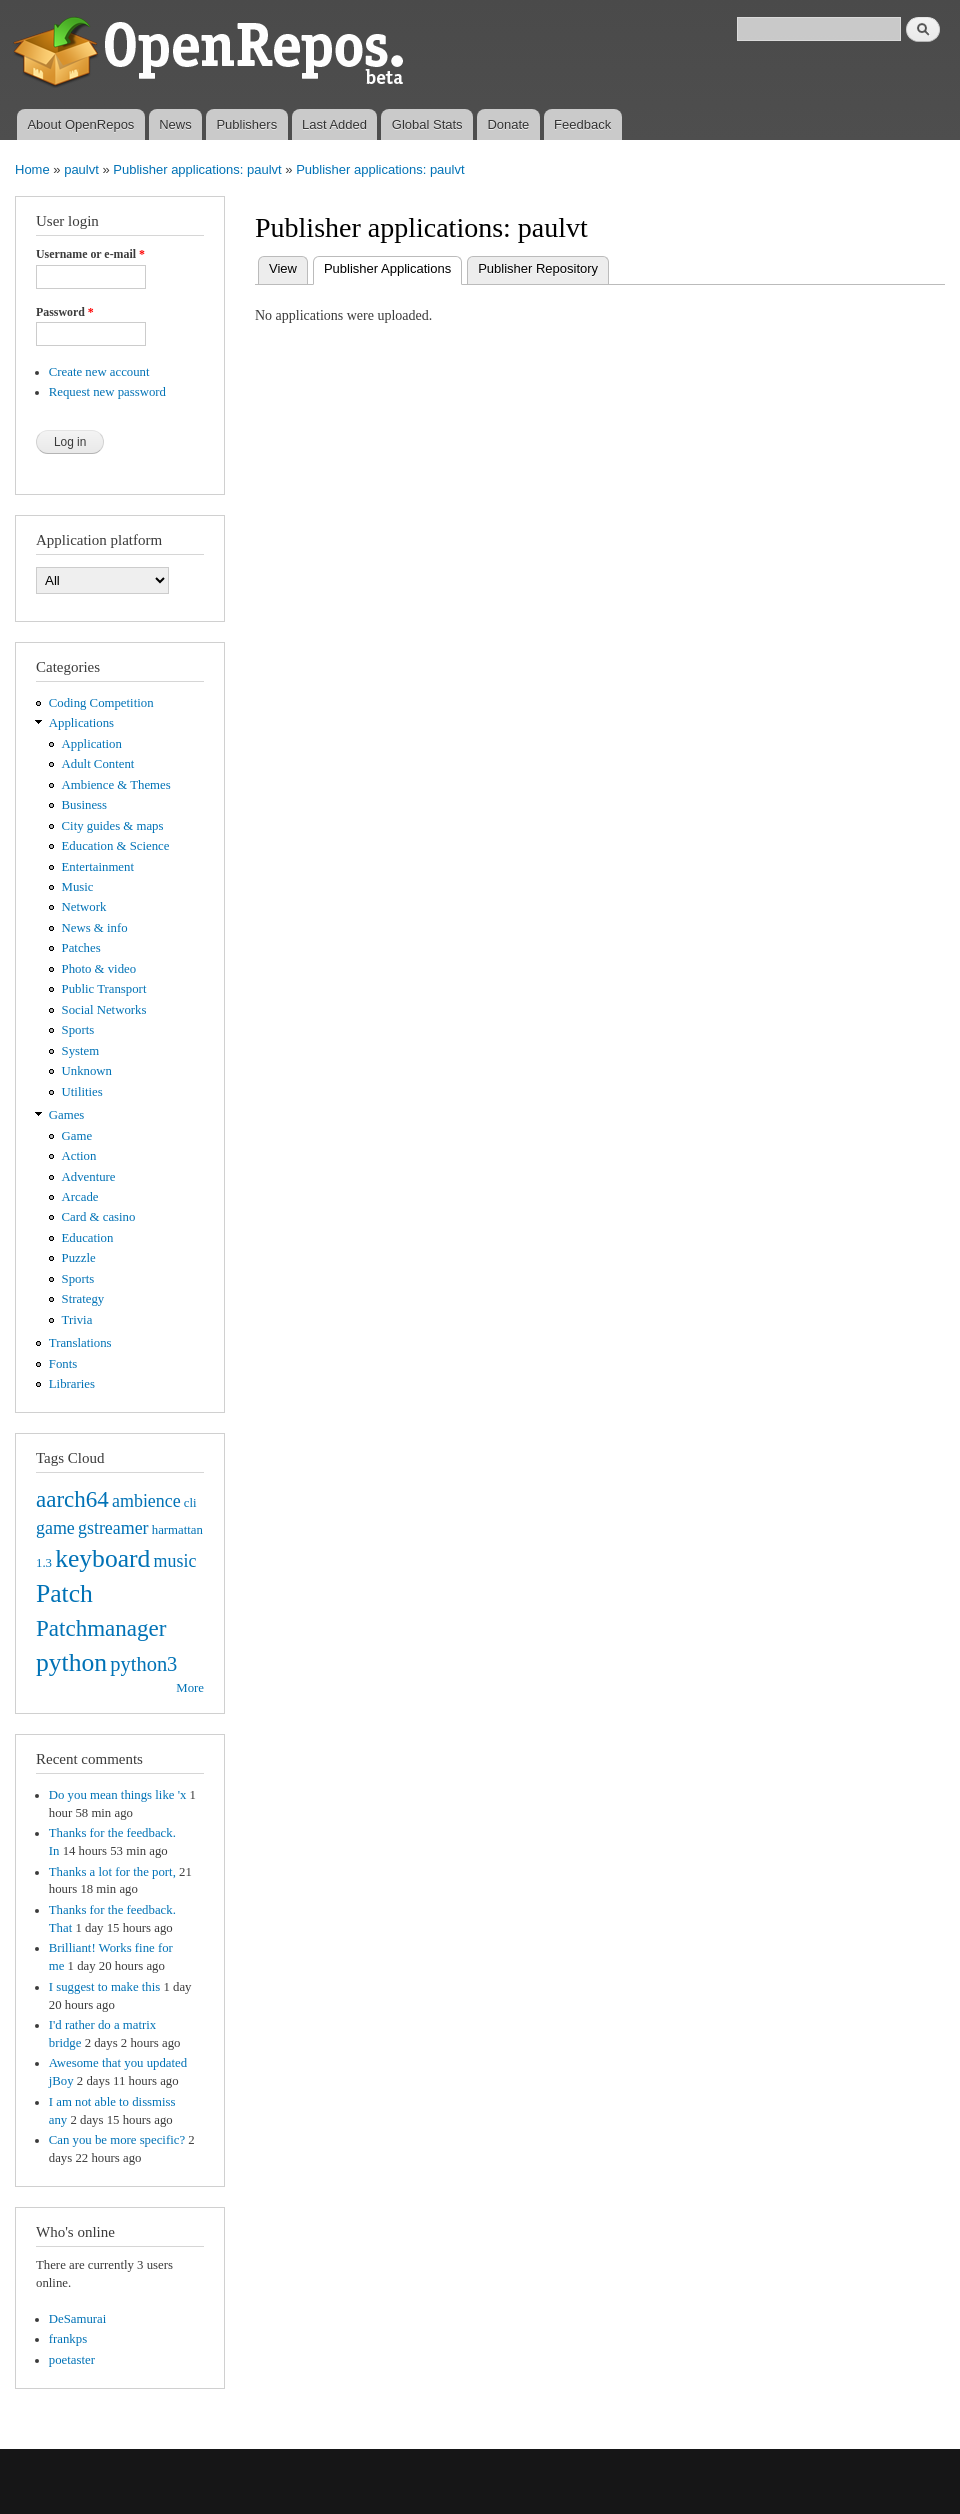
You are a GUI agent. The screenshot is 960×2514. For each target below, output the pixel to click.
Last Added (334, 124)
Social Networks (104, 1010)
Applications (81, 723)
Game (77, 1136)
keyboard (102, 1558)
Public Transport (104, 989)
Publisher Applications (393, 266)
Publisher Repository (538, 268)
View (283, 268)
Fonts (63, 1364)
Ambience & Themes (116, 785)
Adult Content (98, 764)
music (175, 1561)
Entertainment (98, 867)
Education (88, 1238)
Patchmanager (101, 1628)
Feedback (582, 124)
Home (32, 169)
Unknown (87, 1071)
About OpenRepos (80, 124)
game (55, 1528)
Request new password (107, 392)
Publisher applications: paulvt (197, 169)
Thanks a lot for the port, (112, 1872)
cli (190, 1503)
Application (92, 744)
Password (65, 312)
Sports (78, 1030)
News (175, 124)
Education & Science (116, 846)
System (81, 1051)
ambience (146, 1501)
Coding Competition (101, 703)
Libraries (72, 1384)
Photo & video (99, 969)
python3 (143, 1664)
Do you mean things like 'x (118, 1795)
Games (67, 1115)
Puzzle (79, 1258)
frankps (68, 2339)
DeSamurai (78, 2319)
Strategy (83, 1299)
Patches (81, 948)
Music (78, 887)
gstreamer (113, 1528)
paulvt (81, 169)
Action (79, 1156)
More (190, 1688)
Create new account (99, 372)
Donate (508, 124)
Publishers (246, 124)
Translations (80, 1343)
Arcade (80, 1197)
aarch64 (72, 1499)
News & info (95, 928)
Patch (64, 1593)
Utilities (82, 1092)
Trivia (77, 1320)
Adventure (89, 1177)
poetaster (72, 2360)
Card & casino (99, 1217)
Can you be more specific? (117, 2140)
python (71, 1662)
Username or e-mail (90, 254)
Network (84, 907)
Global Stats (427, 124)
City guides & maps (113, 826)
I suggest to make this (104, 1987)
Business (84, 805)
